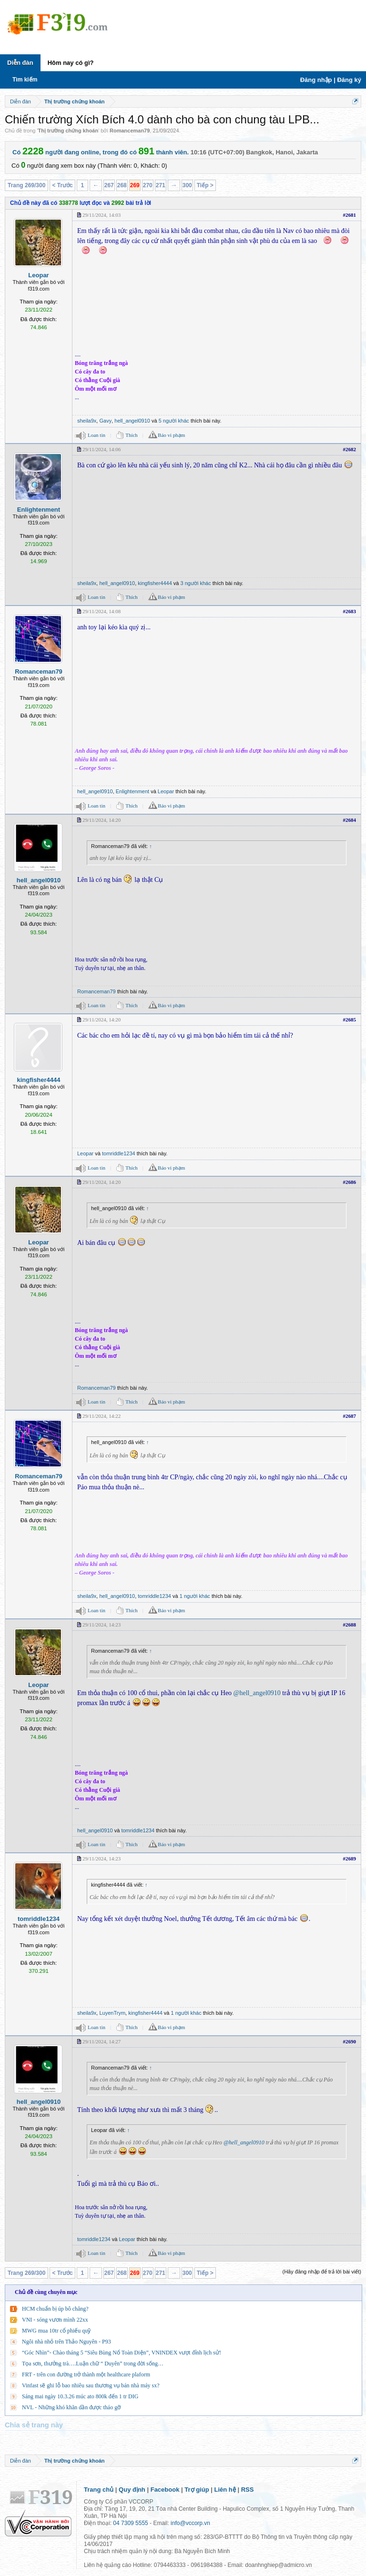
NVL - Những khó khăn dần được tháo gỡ (71, 2407)
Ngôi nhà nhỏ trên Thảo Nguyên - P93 (66, 2341)
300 (187, 185)
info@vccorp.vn (190, 2523)
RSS (247, 2489)
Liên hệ (225, 2489)
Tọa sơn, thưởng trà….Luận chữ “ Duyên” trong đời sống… (92, 2363)
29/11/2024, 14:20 (101, 820)
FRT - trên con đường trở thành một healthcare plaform (86, 2374)
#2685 (349, 1019)
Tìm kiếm (24, 79)
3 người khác (196, 583)
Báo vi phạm (171, 435)
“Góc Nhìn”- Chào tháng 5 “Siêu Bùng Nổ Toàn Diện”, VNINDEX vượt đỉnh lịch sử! (121, 2352)
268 (122, 185)
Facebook (165, 2489)
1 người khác (195, 1596)
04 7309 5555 (130, 2523)
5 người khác (174, 421)
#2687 (349, 1416)
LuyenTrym (112, 2013)
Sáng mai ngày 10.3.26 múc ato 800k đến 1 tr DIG (80, 2396)
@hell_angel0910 (257, 1693)
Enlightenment (38, 509)
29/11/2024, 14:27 (101, 2041)
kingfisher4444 (155, 583)
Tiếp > (205, 185)
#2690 (349, 2041)
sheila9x (86, 421)
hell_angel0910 (132, 421)
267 (109, 185)
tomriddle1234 (118, 1153)
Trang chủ (98, 2489)
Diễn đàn (20, 62)
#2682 (349, 449)
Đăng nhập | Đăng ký (330, 79)
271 (160, 185)
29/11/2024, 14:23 (101, 1624)
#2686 (349, 1182)
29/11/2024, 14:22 (101, 1416)
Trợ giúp (196, 2489)
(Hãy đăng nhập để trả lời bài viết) (321, 2271)
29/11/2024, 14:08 (101, 611)
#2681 (349, 215)
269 (135, 185)
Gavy (105, 421)
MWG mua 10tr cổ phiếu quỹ (56, 2330)
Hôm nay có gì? (71, 62)
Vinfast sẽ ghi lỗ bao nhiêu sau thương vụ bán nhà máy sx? (91, 2385)
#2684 (349, 820)
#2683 (349, 611)
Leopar (38, 275)
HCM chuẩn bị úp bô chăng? (55, 2308)
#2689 (349, 1858)
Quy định (132, 2489)
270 (147, 185)
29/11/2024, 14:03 (101, 215)
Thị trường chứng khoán (68, 130)
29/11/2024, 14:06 (101, 449)
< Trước (62, 185)
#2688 (349, 1624)
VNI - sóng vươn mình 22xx (55, 2319)
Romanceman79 (130, 130)
